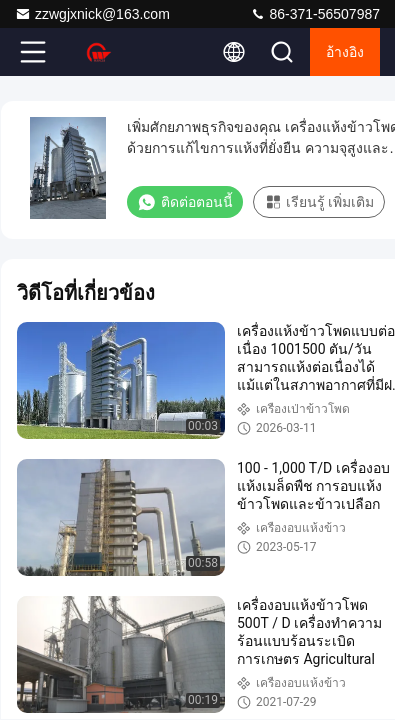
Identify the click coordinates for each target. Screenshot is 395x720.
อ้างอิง (345, 52)
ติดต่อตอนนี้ (185, 202)
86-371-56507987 (315, 14)
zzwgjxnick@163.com (92, 14)
